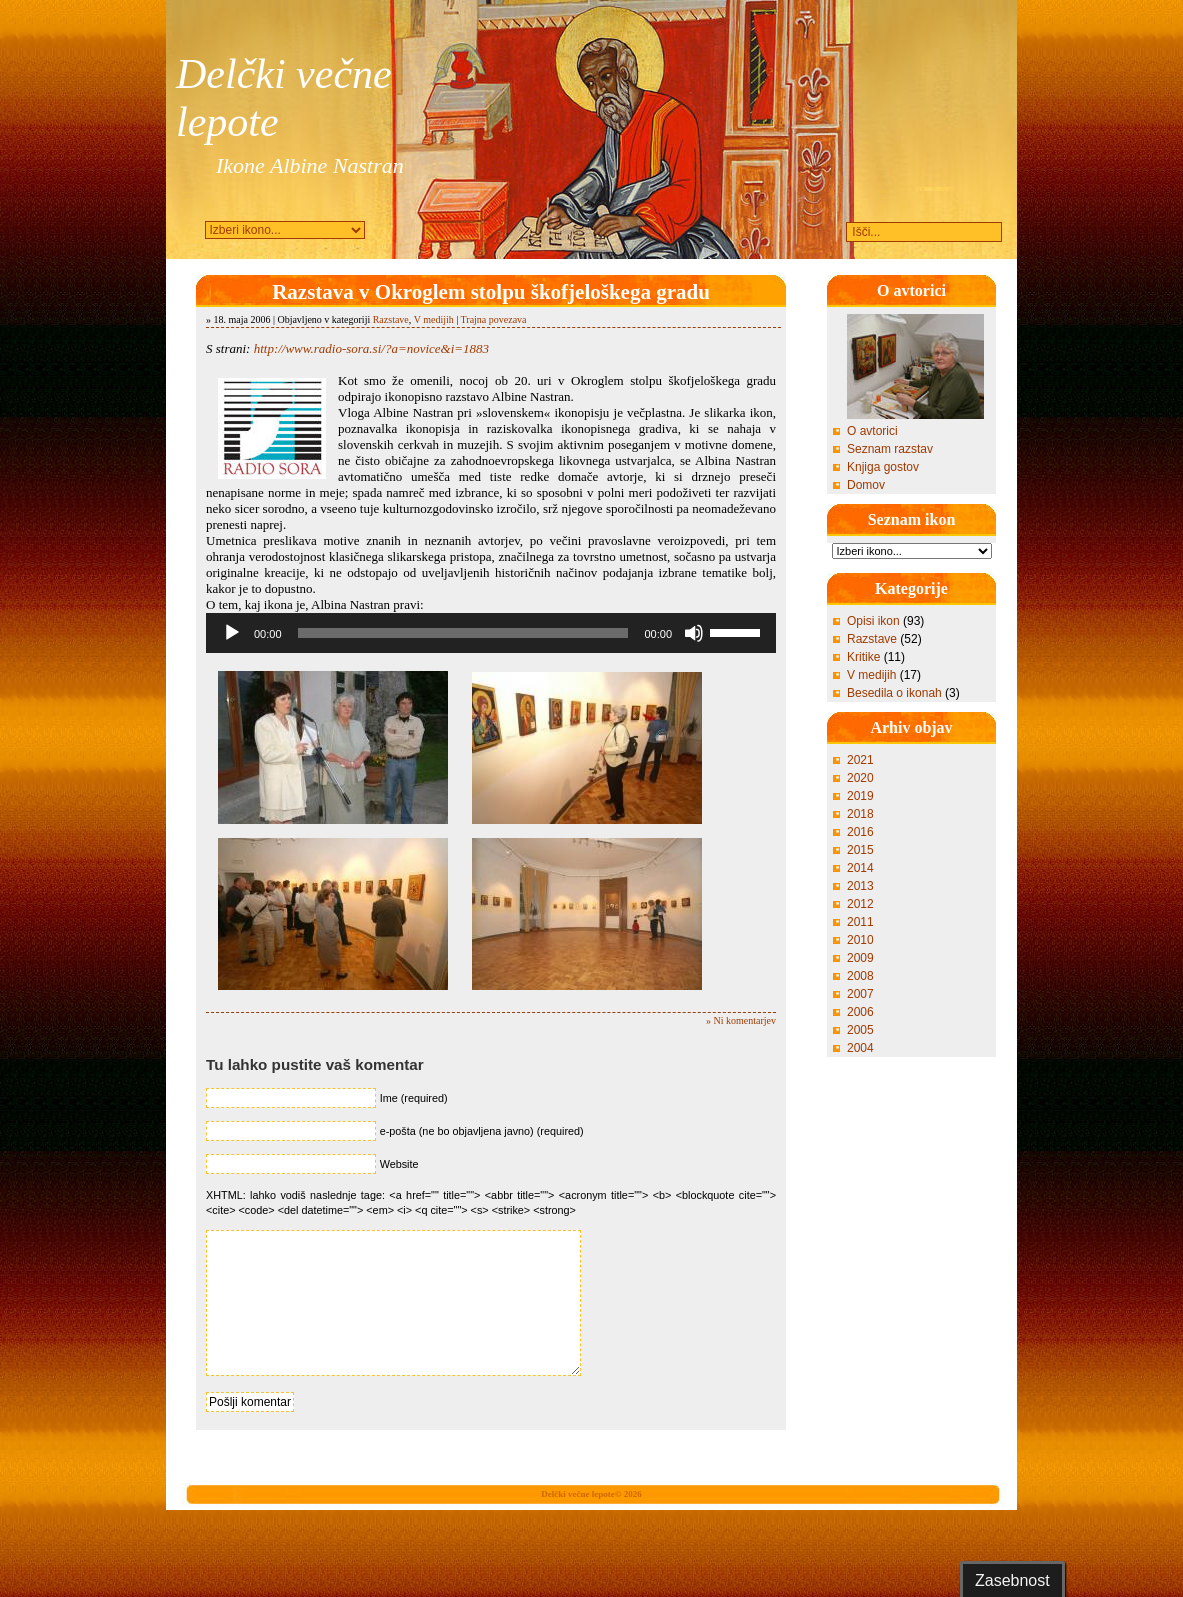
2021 (860, 760)
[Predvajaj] (232, 633)
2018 (860, 814)
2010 (860, 940)
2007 (860, 994)
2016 (860, 832)
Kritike (863, 657)
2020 (860, 778)
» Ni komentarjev (741, 1020)
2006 (860, 1012)
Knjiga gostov (883, 467)
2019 (860, 796)
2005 (860, 1030)
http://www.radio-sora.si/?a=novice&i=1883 (371, 348)
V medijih (434, 319)
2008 (860, 976)
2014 (860, 868)
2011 (860, 922)
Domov (866, 485)
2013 (860, 886)
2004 (860, 1048)
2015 (860, 850)
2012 (860, 904)
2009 (860, 958)
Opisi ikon (873, 621)
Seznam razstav (890, 449)
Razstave (391, 319)
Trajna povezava (494, 319)
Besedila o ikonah (894, 693)
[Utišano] (694, 633)
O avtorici (872, 431)
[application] (491, 633)
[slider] (463, 633)
